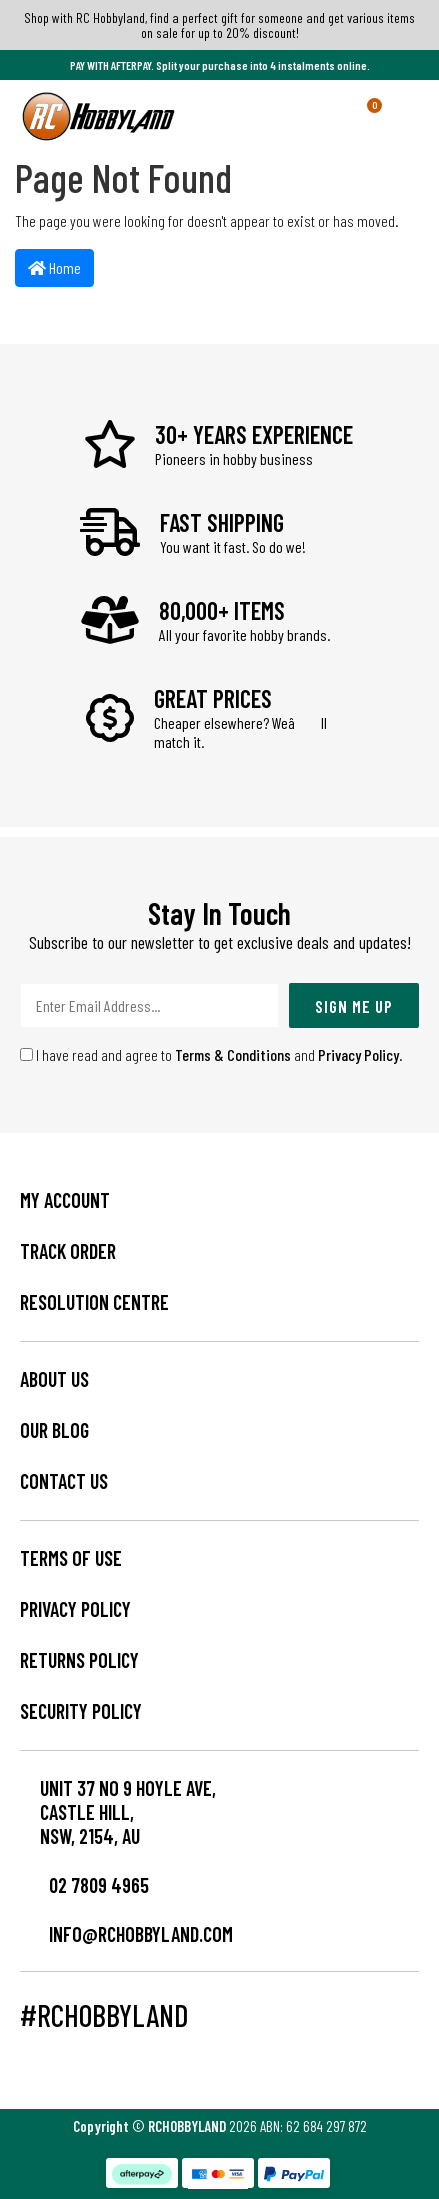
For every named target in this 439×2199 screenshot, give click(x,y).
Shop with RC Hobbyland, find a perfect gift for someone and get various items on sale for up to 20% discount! (219, 25)
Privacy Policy (358, 1054)
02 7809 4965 (84, 1885)
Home (54, 267)
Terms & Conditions (233, 1054)
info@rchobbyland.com (126, 1934)
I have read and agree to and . (211, 1054)
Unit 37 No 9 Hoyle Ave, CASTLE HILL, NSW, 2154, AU (128, 1812)
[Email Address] (149, 1005)
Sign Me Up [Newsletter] (354, 1006)
